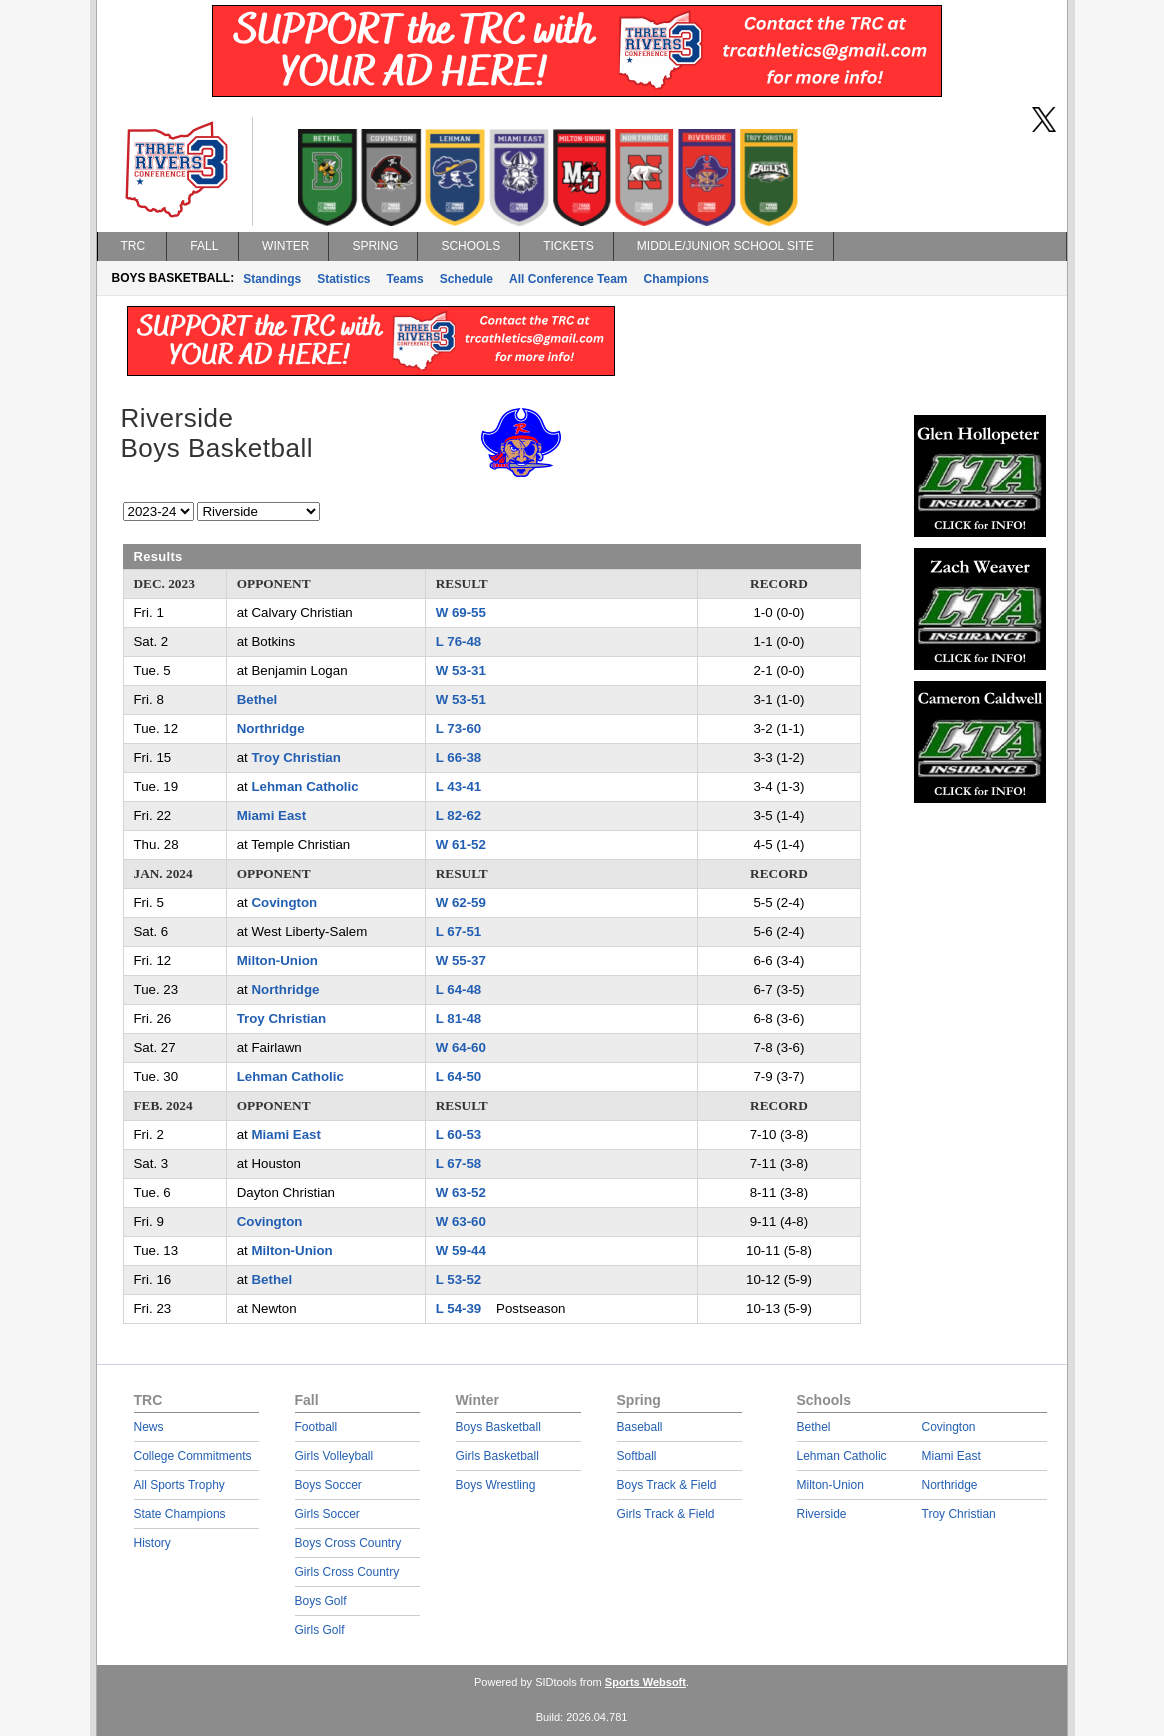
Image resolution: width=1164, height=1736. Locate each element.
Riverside (822, 1514)
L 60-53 (459, 1134)
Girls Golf (320, 1630)
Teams (405, 279)
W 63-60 (461, 1221)
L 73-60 (459, 728)
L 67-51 (459, 931)
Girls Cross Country (347, 1572)
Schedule (466, 279)
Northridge (271, 728)
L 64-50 (459, 1076)
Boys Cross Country (348, 1543)
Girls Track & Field (666, 1514)
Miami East (271, 815)
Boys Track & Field (667, 1485)
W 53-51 (461, 699)
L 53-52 (459, 1279)
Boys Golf (321, 1601)
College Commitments (193, 1456)
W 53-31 (461, 670)
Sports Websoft (645, 1682)
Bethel (257, 699)
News (149, 1427)
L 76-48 (459, 641)
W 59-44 (461, 1250)
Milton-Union (277, 960)
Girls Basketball (497, 1456)
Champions (676, 279)
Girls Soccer (327, 1514)
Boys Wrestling (496, 1485)
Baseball (640, 1427)
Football (316, 1427)
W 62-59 (461, 902)
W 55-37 (461, 960)
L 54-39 (459, 1308)
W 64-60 (461, 1047)
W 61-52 (461, 844)
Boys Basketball (498, 1427)
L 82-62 (459, 815)
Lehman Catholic (304, 786)
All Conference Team (568, 279)
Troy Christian (295, 757)
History (152, 1543)
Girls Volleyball (334, 1456)
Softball (637, 1456)
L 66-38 (459, 757)
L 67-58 (459, 1163)
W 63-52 (461, 1192)
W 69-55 (461, 612)
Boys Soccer (328, 1485)
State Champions (180, 1514)
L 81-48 (459, 1018)
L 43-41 (459, 786)
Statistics (343, 279)
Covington (284, 902)
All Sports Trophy (179, 1485)
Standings (272, 279)
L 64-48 (459, 989)
